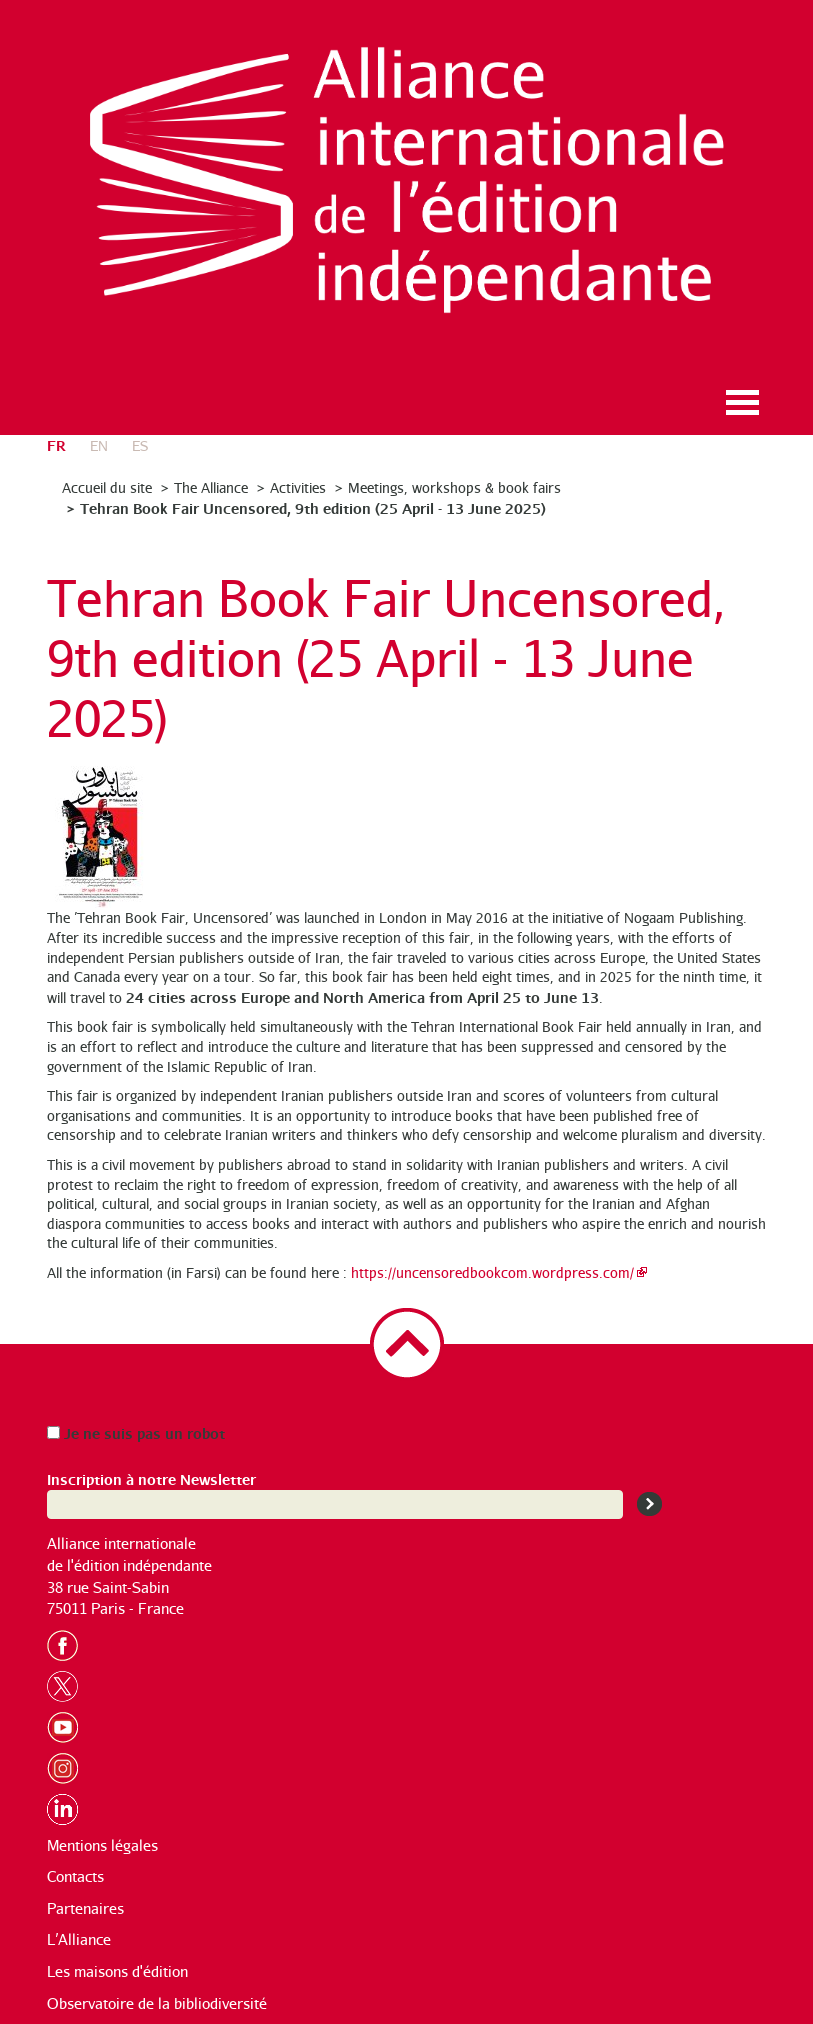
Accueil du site (107, 487)
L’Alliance (79, 1939)
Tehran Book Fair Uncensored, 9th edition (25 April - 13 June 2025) (313, 507)
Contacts (75, 1876)
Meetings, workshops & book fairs (454, 487)
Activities (298, 487)
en (99, 445)
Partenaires (85, 1908)
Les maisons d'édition (117, 1971)
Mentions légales (102, 1845)
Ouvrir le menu (743, 402)
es (140, 445)
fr (56, 444)
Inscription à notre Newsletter (151, 1478)
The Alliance (211, 487)
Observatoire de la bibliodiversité (157, 2003)
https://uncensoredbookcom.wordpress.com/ (492, 1272)
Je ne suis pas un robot (136, 1432)
